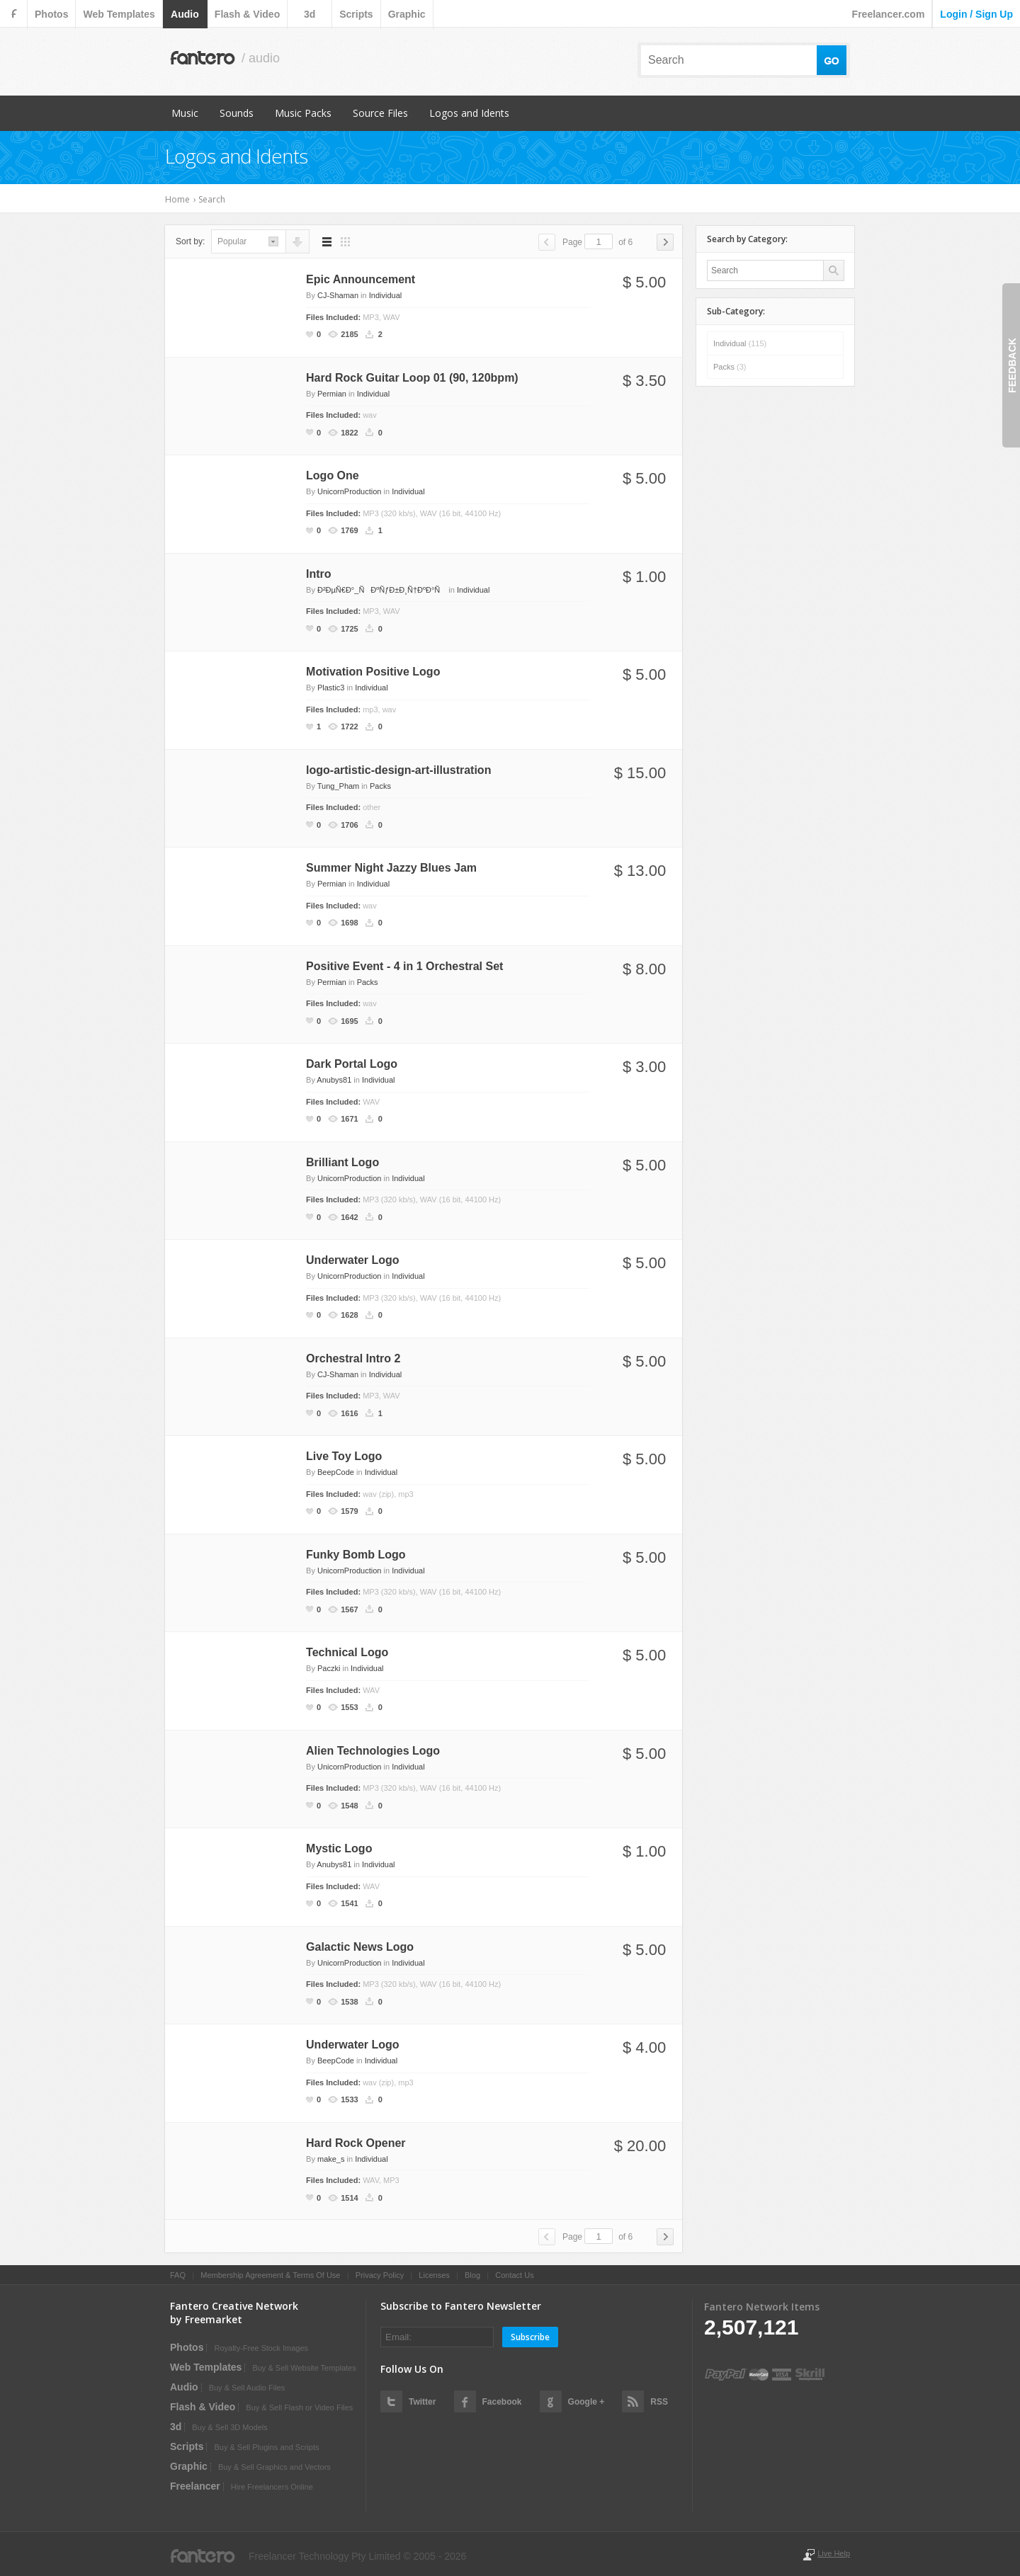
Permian (331, 393)
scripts (356, 14)
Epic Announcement (360, 279)
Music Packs (303, 113)
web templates (118, 14)
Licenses (434, 2275)
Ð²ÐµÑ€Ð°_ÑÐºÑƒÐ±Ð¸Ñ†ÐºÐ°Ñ (381, 590)
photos (51, 14)
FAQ (178, 2275)
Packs (380, 786)
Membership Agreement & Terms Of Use (270, 2275)
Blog (472, 2275)
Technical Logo (347, 1652)
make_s (331, 2159)
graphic (407, 14)
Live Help (833, 2553)
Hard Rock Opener (355, 2143)
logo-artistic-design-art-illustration (398, 770)
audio (185, 14)
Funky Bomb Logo (355, 1555)
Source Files (380, 113)
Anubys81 (334, 1080)
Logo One (332, 475)
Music (184, 113)
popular (231, 241)
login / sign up (976, 14)
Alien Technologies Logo (373, 1751)
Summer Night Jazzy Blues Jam (391, 868)
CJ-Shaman (337, 295)
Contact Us (514, 2275)
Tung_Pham (338, 786)
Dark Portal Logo (351, 1064)
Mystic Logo (339, 1848)
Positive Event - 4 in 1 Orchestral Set (404, 966)
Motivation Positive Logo (373, 672)
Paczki (328, 1668)
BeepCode (335, 1472)
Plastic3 (331, 687)
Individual (385, 295)
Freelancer (195, 2486)
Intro (319, 574)
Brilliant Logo (342, 1162)
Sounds (237, 113)
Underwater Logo (353, 1260)
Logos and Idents (469, 113)
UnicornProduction (349, 491)
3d (309, 14)
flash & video (247, 14)
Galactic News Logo (360, 1947)
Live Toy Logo (344, 1456)
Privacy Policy (380, 2275)
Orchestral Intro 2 (353, 1358)
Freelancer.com (888, 14)
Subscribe (530, 2337)
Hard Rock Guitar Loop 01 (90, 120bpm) (412, 378)
